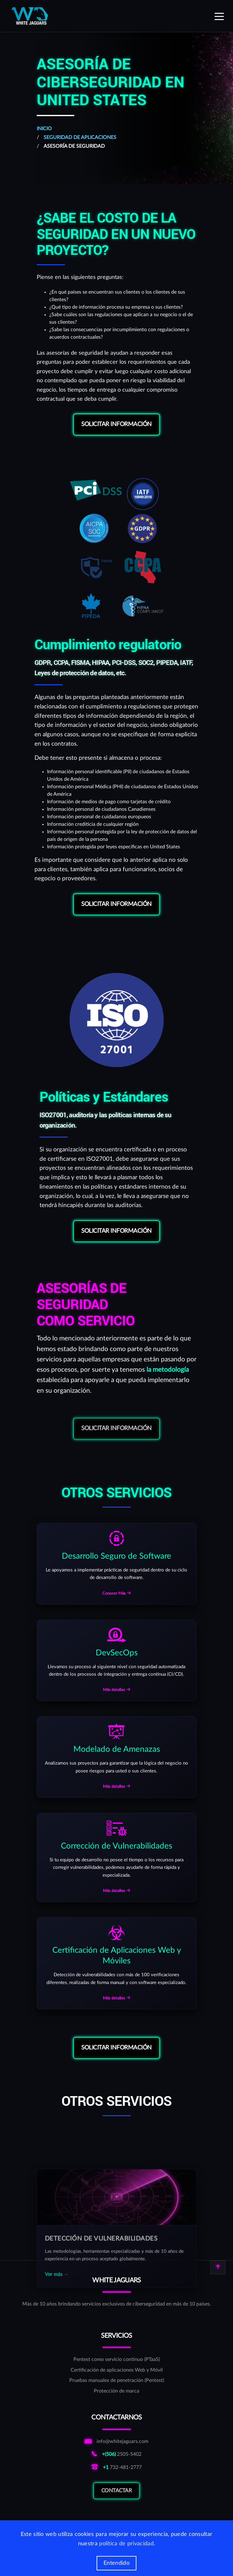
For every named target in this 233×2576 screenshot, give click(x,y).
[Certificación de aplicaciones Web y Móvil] (116, 2370)
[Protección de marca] (116, 2391)
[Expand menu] (219, 16)
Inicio (44, 128)
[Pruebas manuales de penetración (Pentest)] (116, 2381)
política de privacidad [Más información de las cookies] (126, 2544)
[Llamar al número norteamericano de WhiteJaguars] (116, 2468)
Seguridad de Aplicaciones (80, 137)
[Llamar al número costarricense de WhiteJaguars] (116, 2454)
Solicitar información (116, 424)
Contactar (116, 2500)
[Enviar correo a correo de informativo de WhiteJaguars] (116, 2442)
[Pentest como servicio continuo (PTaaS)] (116, 2360)
